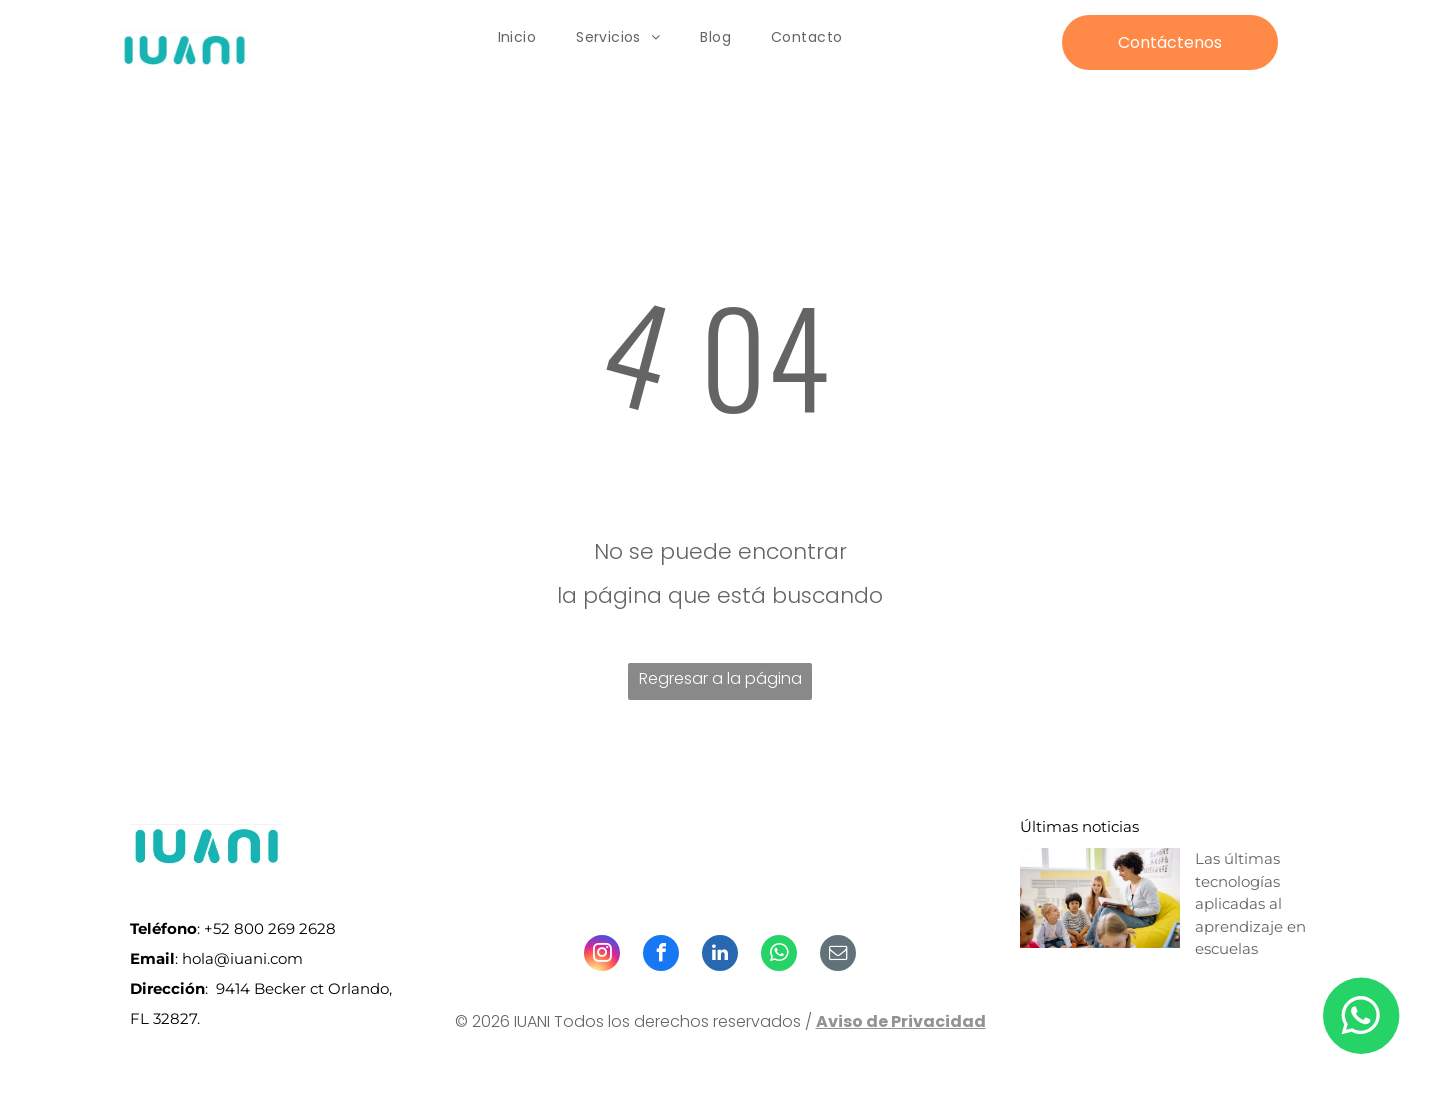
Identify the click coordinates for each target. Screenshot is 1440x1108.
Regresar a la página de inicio (720, 683)
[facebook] (661, 955)
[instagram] (602, 955)
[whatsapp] (779, 955)
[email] (838, 955)
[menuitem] (517, 37)
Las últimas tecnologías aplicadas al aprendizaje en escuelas (1250, 903)
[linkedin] (720, 955)
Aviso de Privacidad (901, 1021)
